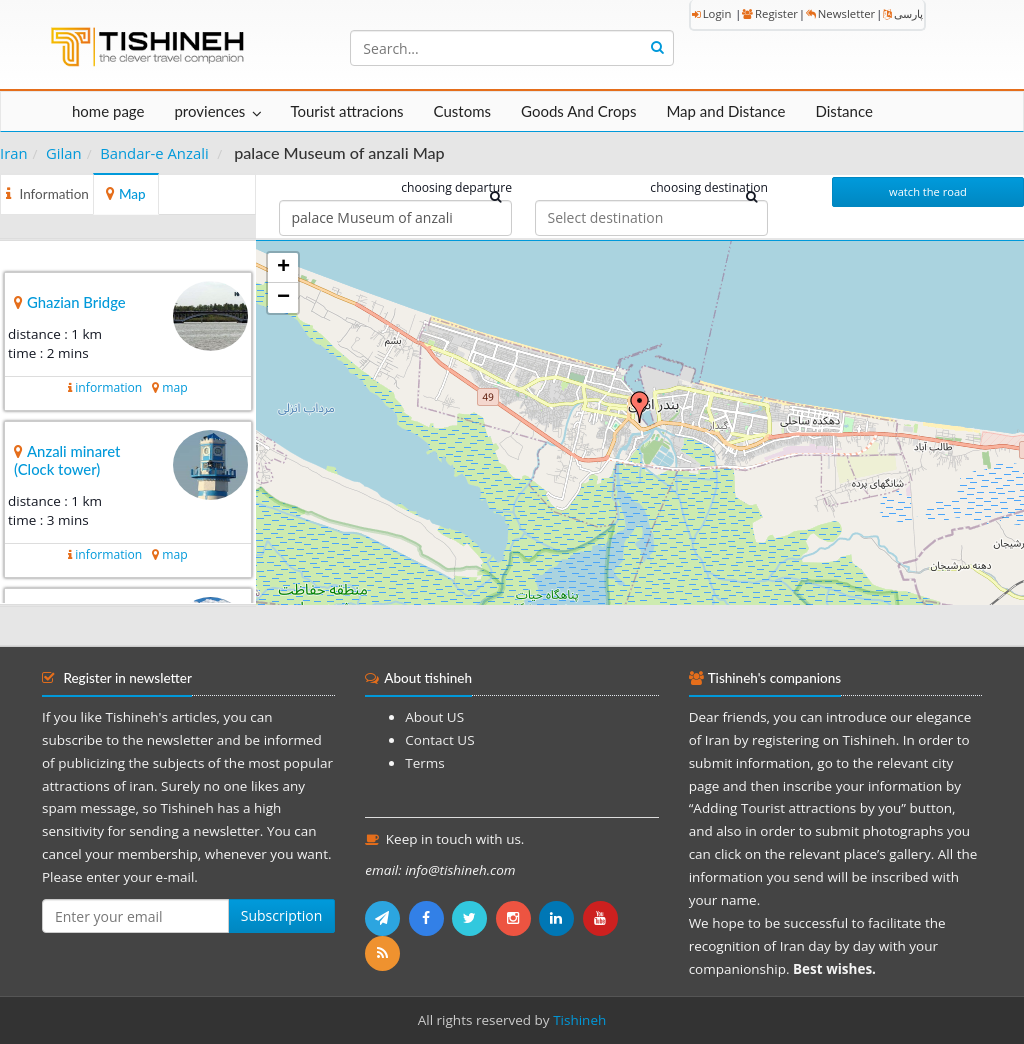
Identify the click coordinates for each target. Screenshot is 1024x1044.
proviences (209, 111)
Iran (14, 153)
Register (770, 13)
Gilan (64, 153)
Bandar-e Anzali (154, 153)
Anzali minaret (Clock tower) (67, 460)
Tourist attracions (346, 111)
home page (108, 111)
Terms (424, 763)
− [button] (283, 298)
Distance (844, 111)
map (174, 387)
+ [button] (283, 268)
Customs (462, 111)
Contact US (439, 740)
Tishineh (579, 1020)
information (108, 387)
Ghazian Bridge (76, 302)
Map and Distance (725, 111)
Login (712, 13)
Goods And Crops (578, 111)
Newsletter (840, 13)
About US (434, 717)
